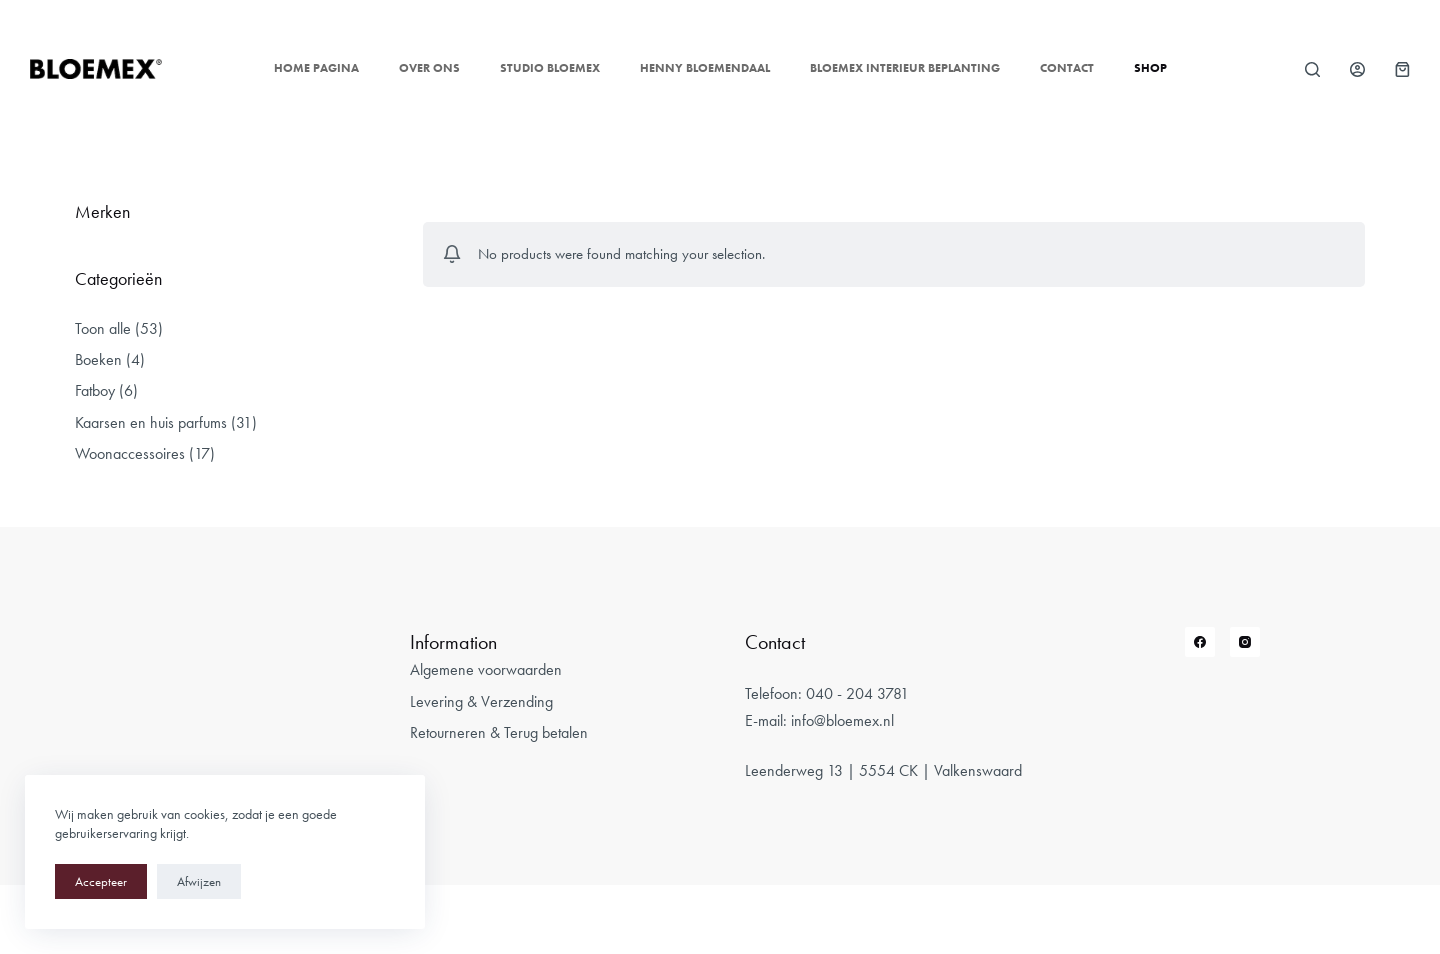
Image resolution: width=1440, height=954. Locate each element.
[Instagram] (1245, 642)
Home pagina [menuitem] (316, 68)
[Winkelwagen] (1402, 69)
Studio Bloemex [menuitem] (550, 68)
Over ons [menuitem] (429, 68)
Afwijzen (199, 881)
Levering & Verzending (481, 701)
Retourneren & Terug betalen (499, 732)
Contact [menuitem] (1067, 68)
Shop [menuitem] (1150, 68)
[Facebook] (1200, 642)
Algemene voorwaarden (486, 669)
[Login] (1357, 69)
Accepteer (101, 881)
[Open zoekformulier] (1312, 69)
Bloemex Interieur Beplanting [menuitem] (905, 68)
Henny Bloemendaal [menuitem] (705, 68)
